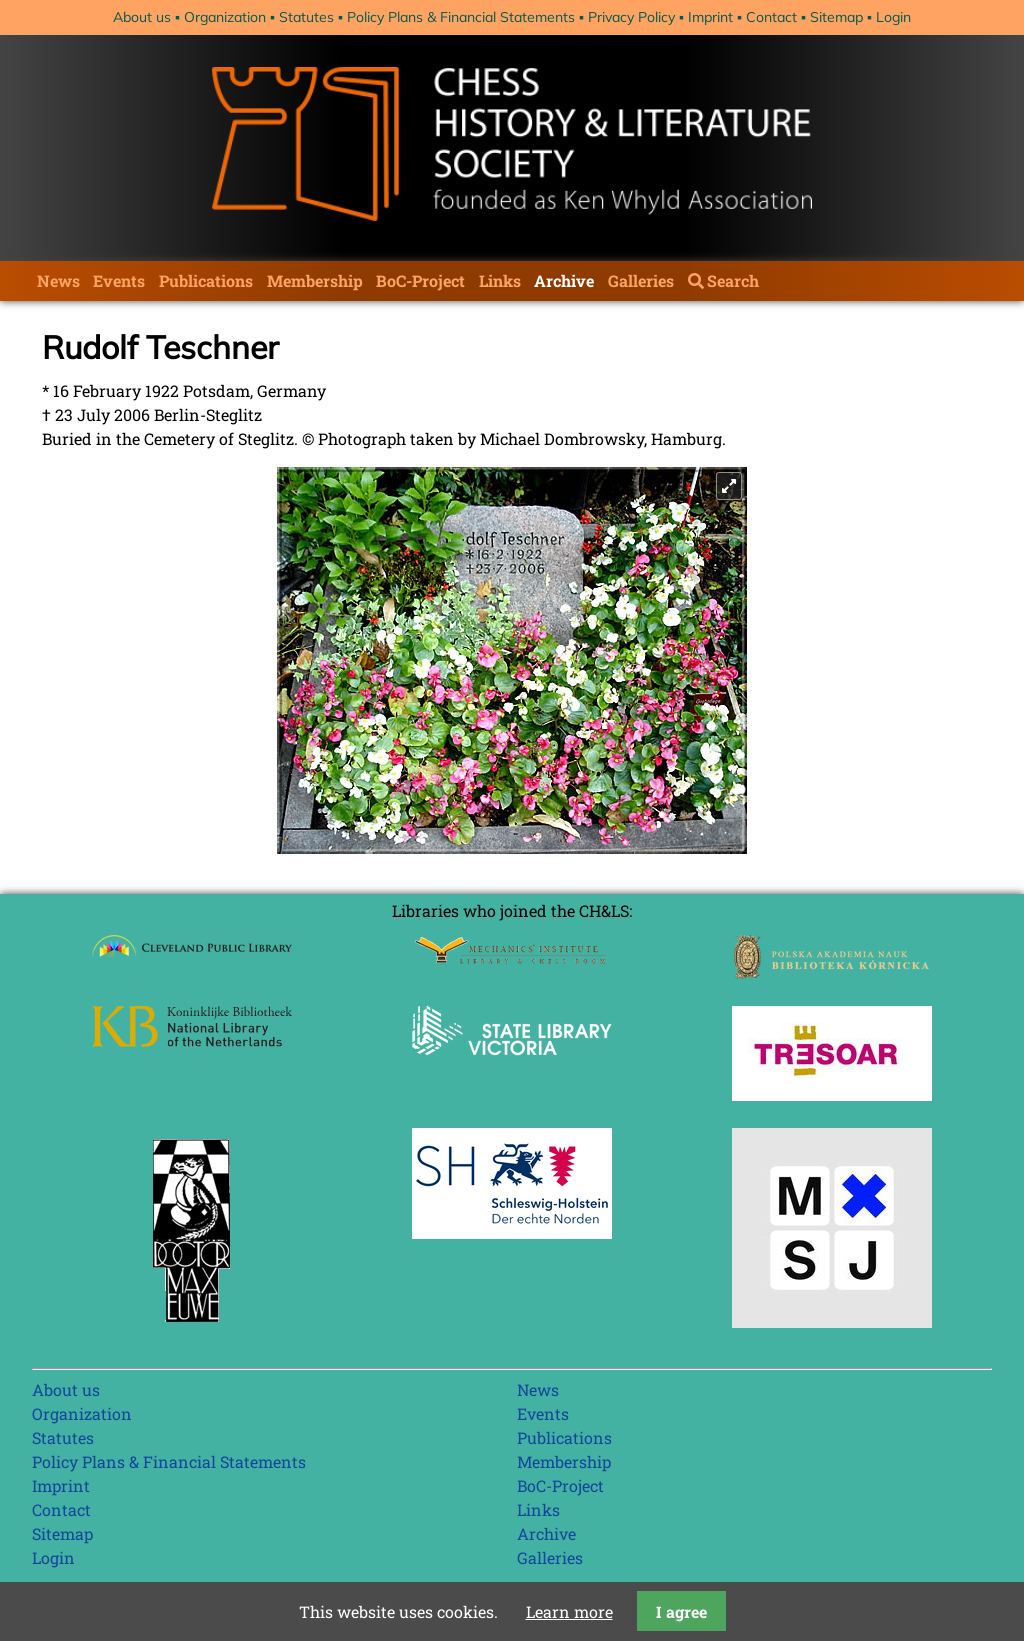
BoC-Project (420, 280)
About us (142, 17)
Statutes (306, 17)
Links (500, 280)
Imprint (710, 17)
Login (893, 17)
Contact (771, 17)
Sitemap (836, 17)
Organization (225, 17)
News (58, 280)
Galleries (641, 280)
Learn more (569, 1611)
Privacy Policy (631, 17)
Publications (206, 280)
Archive (564, 280)
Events (119, 280)
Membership (315, 280)
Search (733, 280)
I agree (681, 1611)
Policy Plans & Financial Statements (461, 17)
